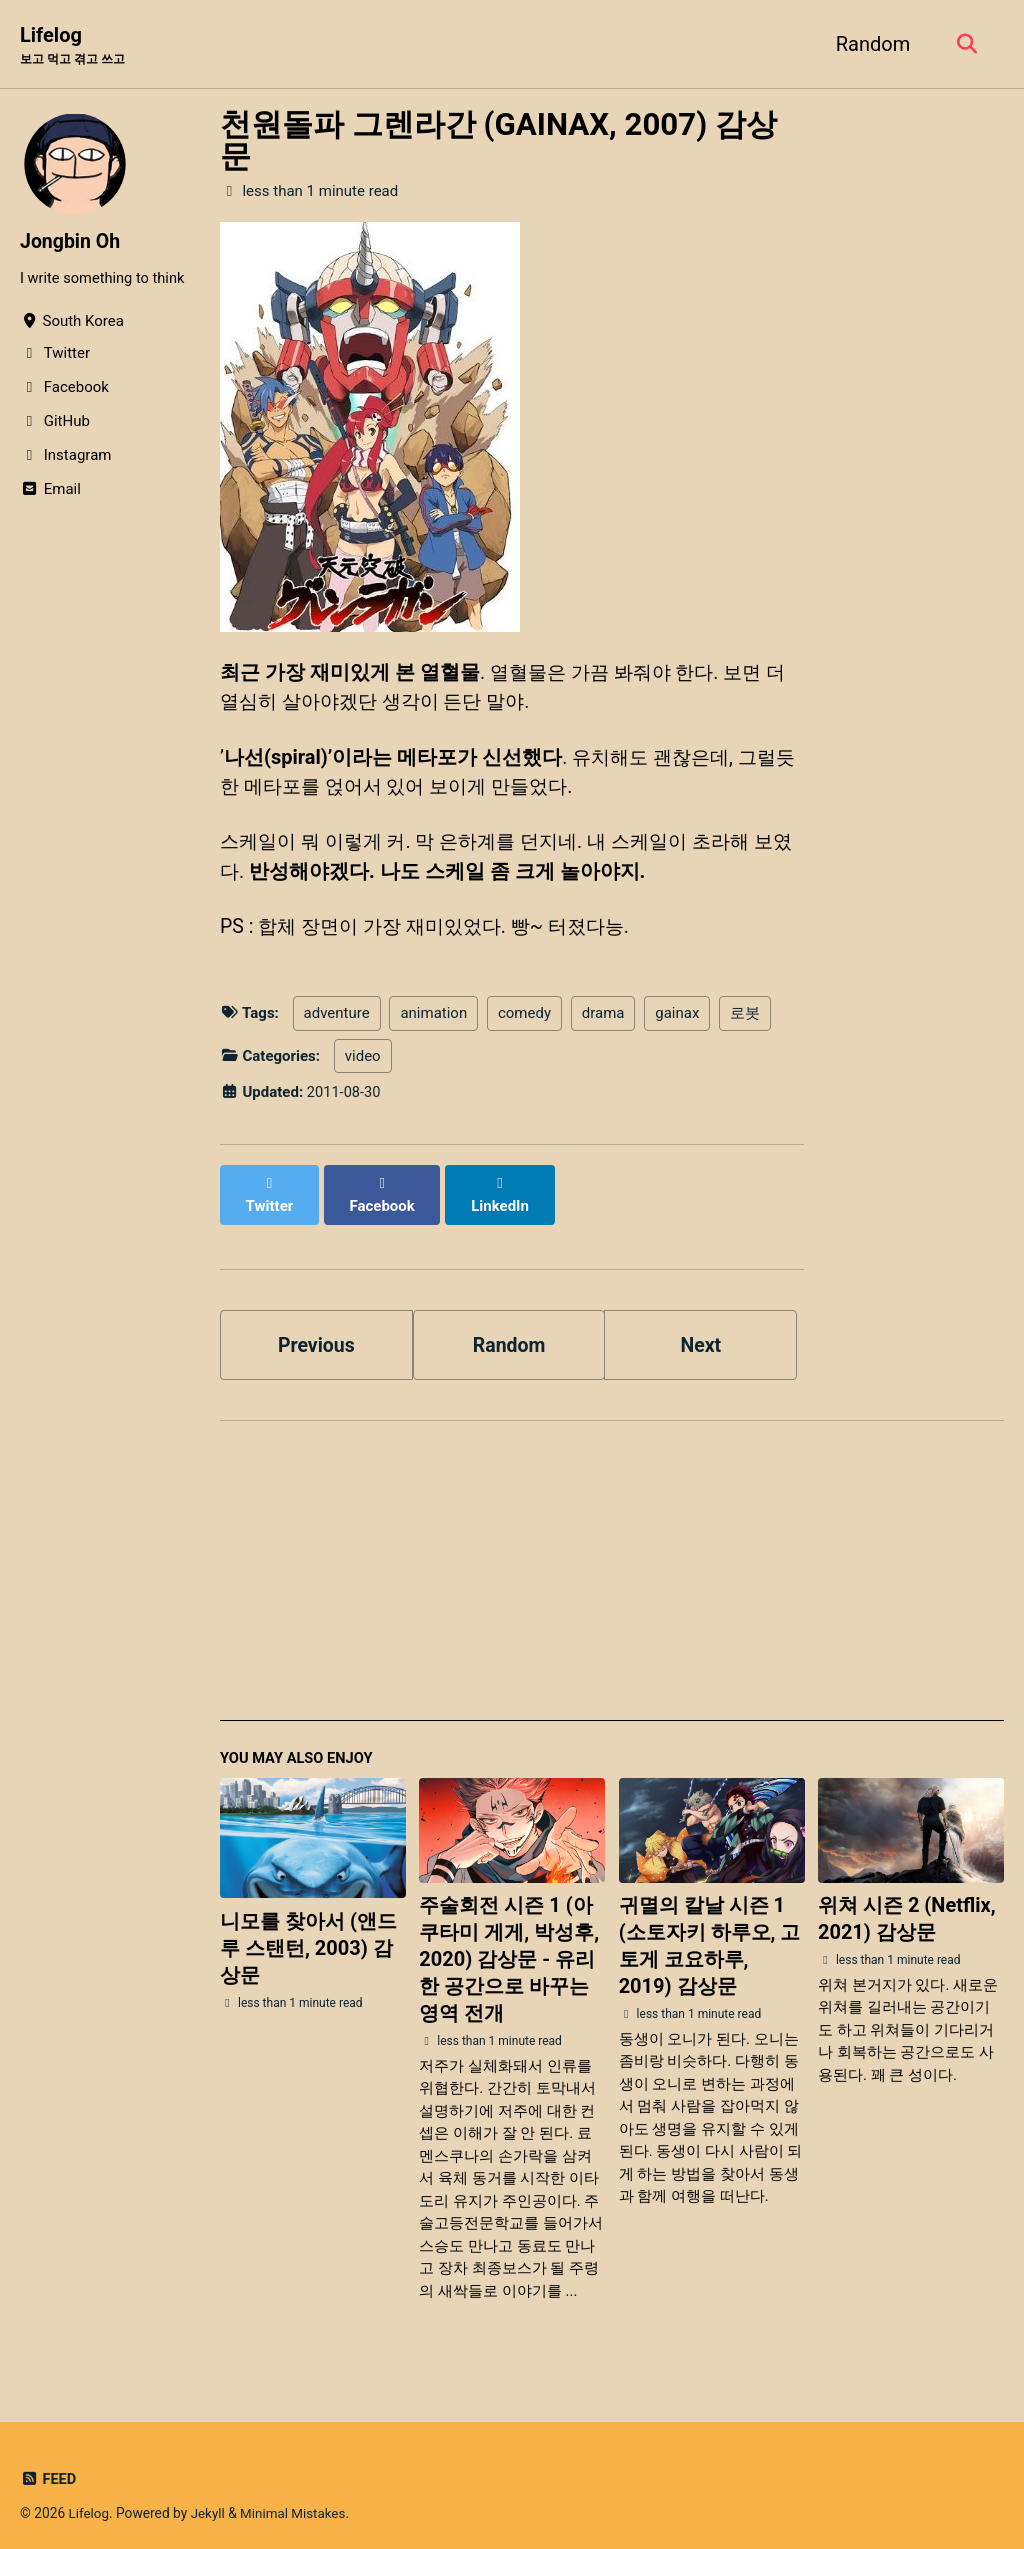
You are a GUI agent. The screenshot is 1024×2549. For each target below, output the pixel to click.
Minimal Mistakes (296, 2499)
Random (870, 44)
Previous (316, 1329)
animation (433, 1019)
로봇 (745, 1019)
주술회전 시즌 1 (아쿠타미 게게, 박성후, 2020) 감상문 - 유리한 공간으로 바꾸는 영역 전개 (509, 1946)
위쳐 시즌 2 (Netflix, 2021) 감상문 (907, 1905)
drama (603, 1019)
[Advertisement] (612, 1566)
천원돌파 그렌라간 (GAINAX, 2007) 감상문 (498, 141)
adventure (337, 1019)
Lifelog (76, 46)
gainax (677, 1019)
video (363, 1062)
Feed (48, 2465)
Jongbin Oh (71, 242)
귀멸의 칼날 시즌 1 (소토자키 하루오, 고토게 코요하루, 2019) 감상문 (710, 1932)
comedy (524, 1019)
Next (701, 1329)
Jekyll (209, 2499)
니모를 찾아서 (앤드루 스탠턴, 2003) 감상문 (308, 1934)
